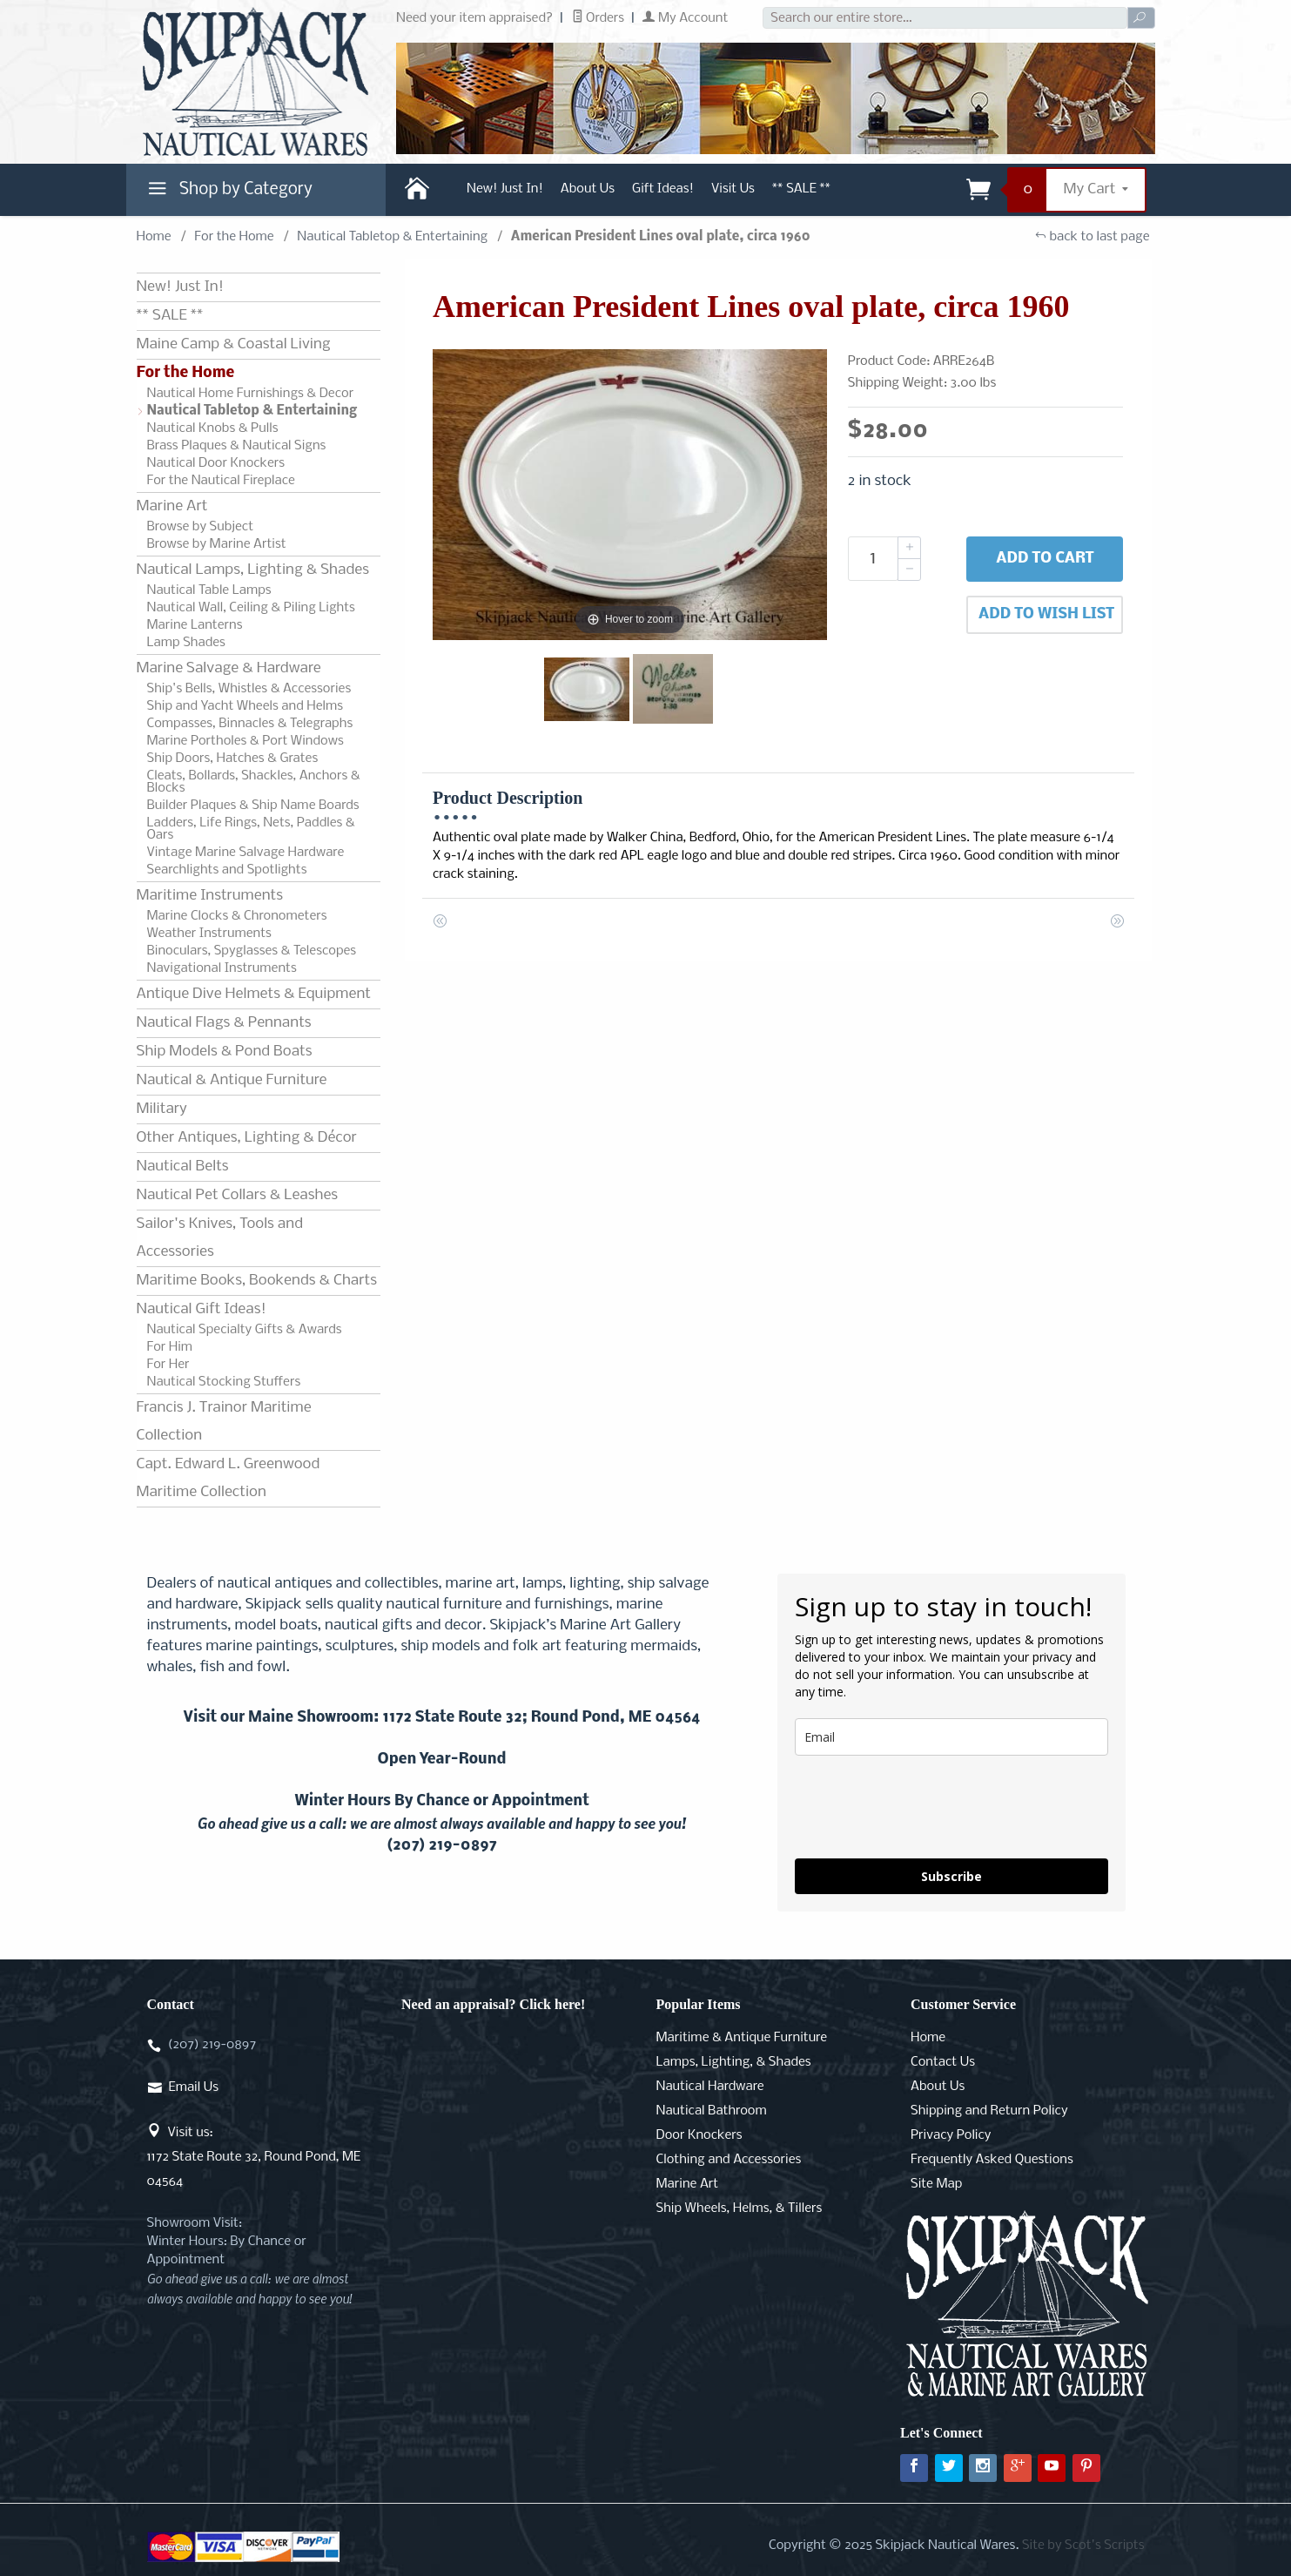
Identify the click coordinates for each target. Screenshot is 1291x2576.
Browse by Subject (200, 527)
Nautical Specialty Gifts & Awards (244, 1330)
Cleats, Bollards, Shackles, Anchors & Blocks (253, 782)
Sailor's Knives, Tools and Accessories (220, 1238)
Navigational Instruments (222, 968)
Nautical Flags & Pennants (224, 1023)
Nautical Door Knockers (216, 463)
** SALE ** (801, 189)
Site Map (936, 2184)
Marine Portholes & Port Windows (245, 741)
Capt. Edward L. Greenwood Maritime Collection (228, 1478)
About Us (588, 189)
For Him (170, 1347)
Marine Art (172, 506)
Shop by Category (228, 193)
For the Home (233, 237)
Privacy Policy (951, 2135)
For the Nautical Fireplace (221, 481)
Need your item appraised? (474, 18)
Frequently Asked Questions (992, 2160)
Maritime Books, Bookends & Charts (257, 1280)
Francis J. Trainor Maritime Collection (224, 1421)
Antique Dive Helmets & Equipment (254, 994)
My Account (685, 18)
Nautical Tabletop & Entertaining (392, 237)
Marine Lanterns (195, 625)
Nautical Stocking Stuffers (224, 1382)
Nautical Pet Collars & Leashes (238, 1195)
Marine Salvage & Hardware (229, 668)
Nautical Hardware (710, 2087)
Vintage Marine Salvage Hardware (246, 852)
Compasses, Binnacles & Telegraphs (250, 724)
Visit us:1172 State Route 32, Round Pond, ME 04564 (254, 2157)
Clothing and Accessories (729, 2160)
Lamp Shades (186, 643)
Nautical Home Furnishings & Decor (250, 394)
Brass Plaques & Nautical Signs (236, 446)
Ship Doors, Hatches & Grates (233, 758)
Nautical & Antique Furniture (232, 1080)
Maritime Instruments (210, 895)
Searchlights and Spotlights (227, 870)
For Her (168, 1365)
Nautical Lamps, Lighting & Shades (253, 570)
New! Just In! (505, 189)
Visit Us (733, 189)
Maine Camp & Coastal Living (234, 344)
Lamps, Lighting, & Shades (733, 2062)
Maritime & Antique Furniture (742, 2038)
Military (162, 1109)
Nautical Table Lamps (209, 590)
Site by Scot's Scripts (1083, 2545)
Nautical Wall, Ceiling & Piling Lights (251, 608)
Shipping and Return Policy (989, 2111)
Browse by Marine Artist (216, 544)
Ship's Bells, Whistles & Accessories (249, 689)
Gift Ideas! (663, 189)
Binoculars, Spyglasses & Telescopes (252, 951)
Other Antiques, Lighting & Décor (247, 1138)
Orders (598, 18)
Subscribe (951, 1876)
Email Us (194, 2087)
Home (154, 237)
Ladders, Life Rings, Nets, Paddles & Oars (251, 829)
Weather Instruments (209, 933)
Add (1044, 559)
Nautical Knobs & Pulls (213, 428)
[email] (951, 1737)
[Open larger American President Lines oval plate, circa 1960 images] (630, 494)
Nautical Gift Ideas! (201, 1309)
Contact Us (943, 2062)
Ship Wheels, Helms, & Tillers (739, 2208)
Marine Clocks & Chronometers (237, 916)
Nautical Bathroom (711, 2111)
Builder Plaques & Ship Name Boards (253, 805)
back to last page (1092, 237)
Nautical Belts (183, 1166)
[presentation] (927, 1807)
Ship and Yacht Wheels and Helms (245, 706)
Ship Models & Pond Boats (225, 1051)
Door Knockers (699, 2135)
